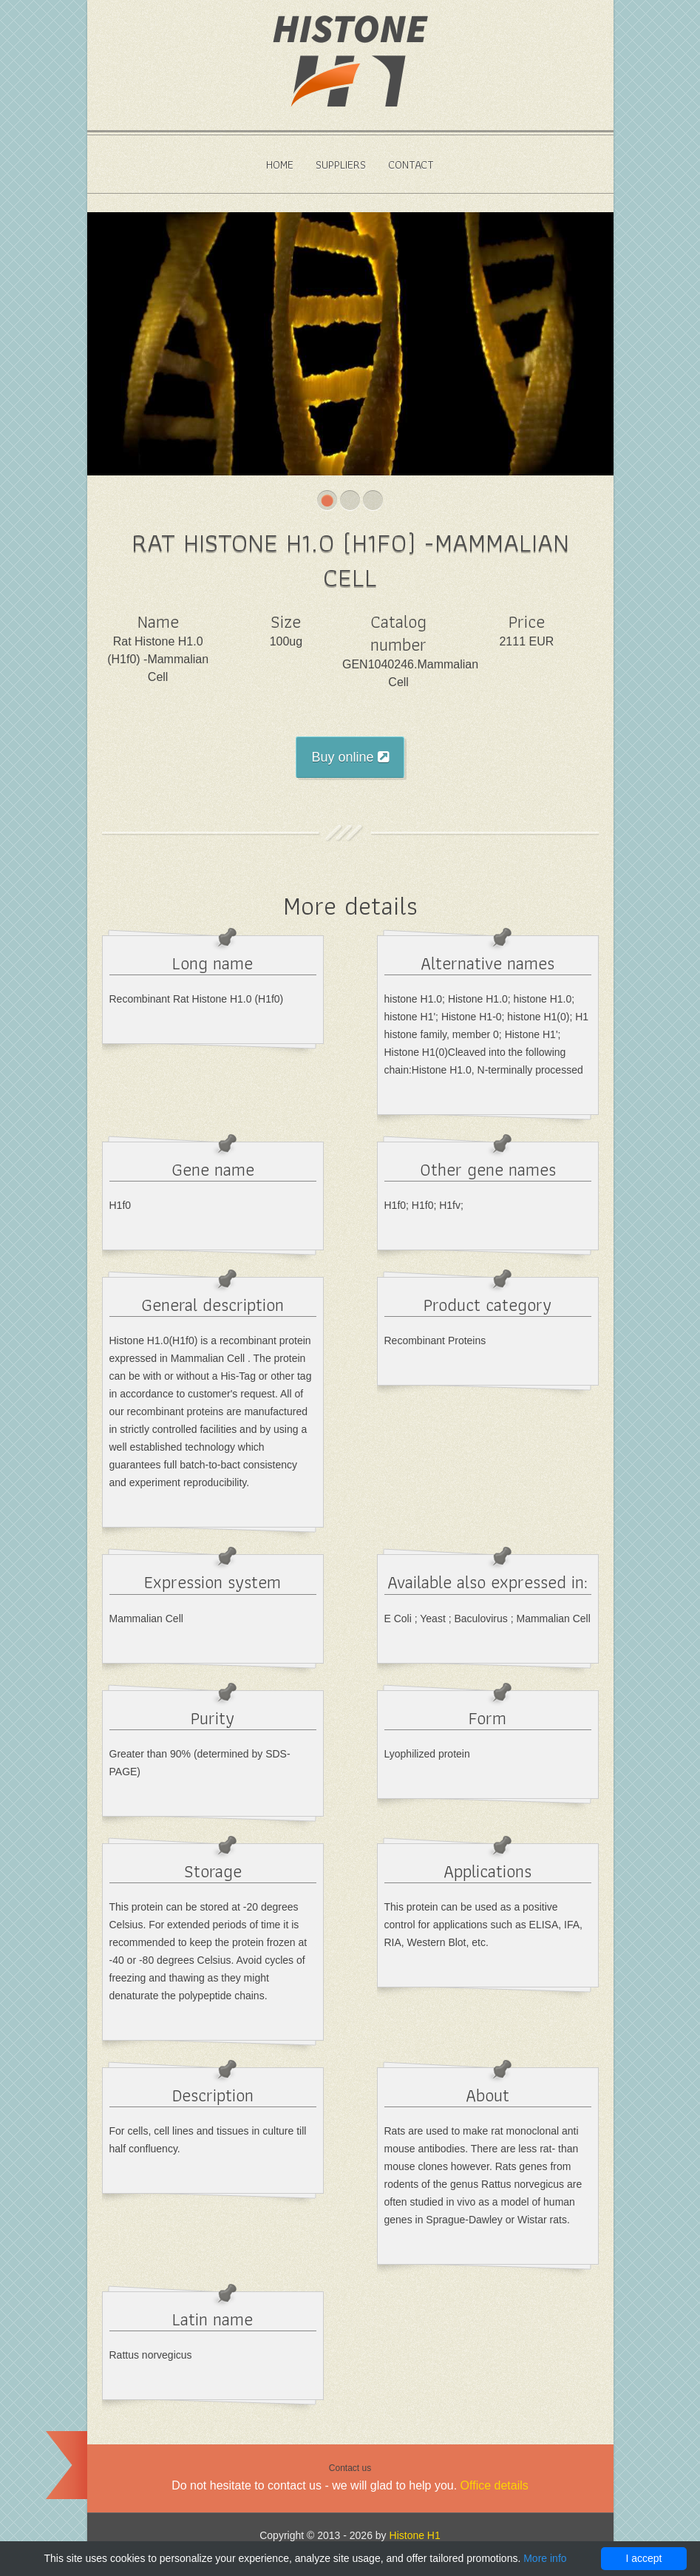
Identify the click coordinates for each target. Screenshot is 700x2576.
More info (544, 2558)
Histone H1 (415, 2535)
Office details (495, 2485)
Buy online (349, 757)
